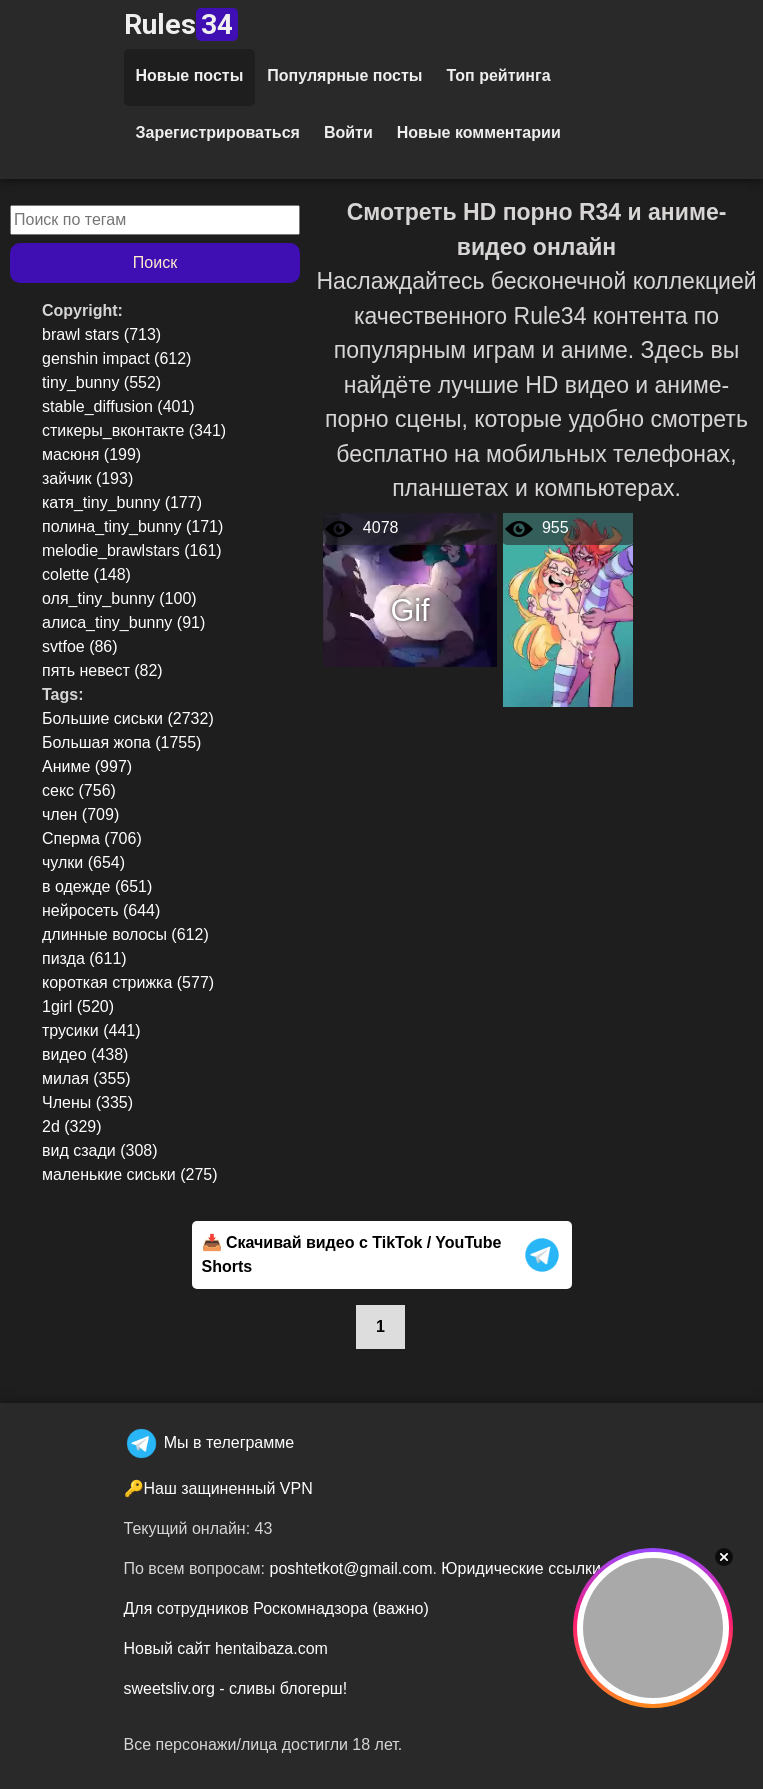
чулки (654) (83, 862)
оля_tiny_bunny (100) (119, 598)
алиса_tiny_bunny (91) (123, 622)
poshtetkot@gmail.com (350, 1568)
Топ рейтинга (499, 75)
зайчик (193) (87, 478)
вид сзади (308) (100, 1150)
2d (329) (72, 1126)
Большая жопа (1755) (121, 742)
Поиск (155, 262)
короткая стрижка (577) (128, 982)
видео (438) (85, 1054)
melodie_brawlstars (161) (132, 550)
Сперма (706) (92, 838)
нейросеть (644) (101, 910)
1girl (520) (78, 1006)
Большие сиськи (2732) (128, 718)
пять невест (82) (102, 670)
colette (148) (86, 574)
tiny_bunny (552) (101, 382)
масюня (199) (91, 454)
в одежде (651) (97, 886)
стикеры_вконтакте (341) (134, 430)
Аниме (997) (87, 766)
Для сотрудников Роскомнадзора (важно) (276, 1608)
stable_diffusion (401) (118, 406)
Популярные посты (344, 75)
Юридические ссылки (521, 1568)
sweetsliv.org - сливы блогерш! (236, 1688)
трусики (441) (91, 1030)
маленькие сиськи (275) (130, 1174)
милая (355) (86, 1078)
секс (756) (79, 790)
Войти (348, 132)
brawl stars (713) (101, 334)
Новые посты (190, 75)
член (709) (80, 814)
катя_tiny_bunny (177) (122, 502)
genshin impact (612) (116, 358)
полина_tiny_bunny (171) (132, 526)
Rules (181, 24)
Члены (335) (87, 1102)
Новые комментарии (479, 132)
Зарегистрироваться (218, 132)
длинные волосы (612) (125, 934)
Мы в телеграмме (209, 1442)
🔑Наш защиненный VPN (218, 1488)
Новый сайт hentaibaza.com (226, 1648)
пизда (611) (84, 958)
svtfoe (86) (80, 646)
